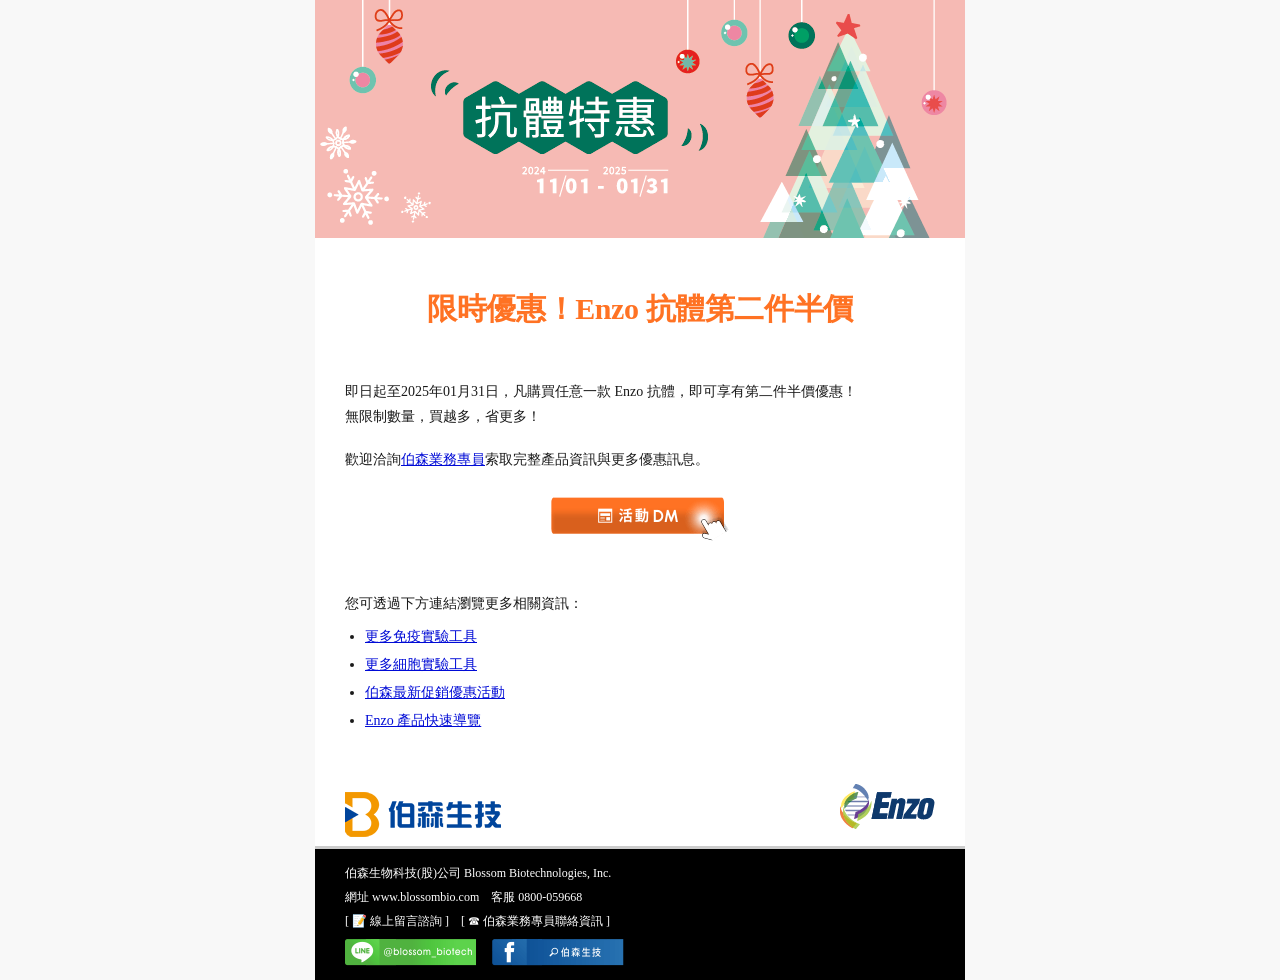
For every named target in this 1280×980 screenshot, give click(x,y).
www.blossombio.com (425, 897)
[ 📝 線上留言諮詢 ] (397, 921)
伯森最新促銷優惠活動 (435, 692)
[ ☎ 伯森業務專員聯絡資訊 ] (535, 921)
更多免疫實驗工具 (421, 636)
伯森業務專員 (443, 459)
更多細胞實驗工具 (421, 664)
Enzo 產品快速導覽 (423, 720)
